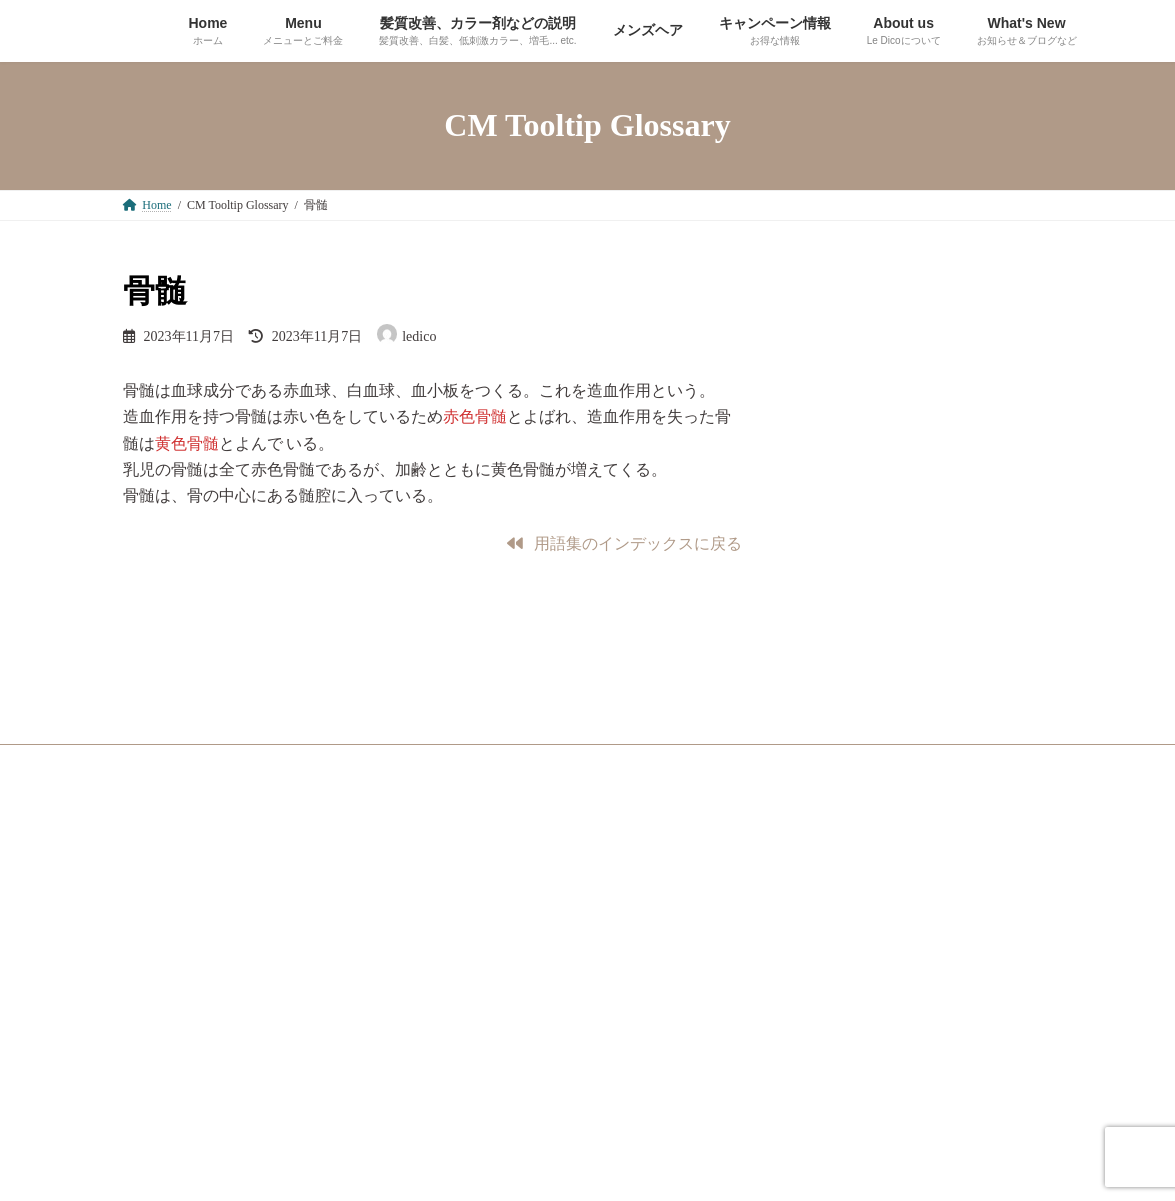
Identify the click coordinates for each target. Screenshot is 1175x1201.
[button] (624, 543)
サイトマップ (178, 866)
